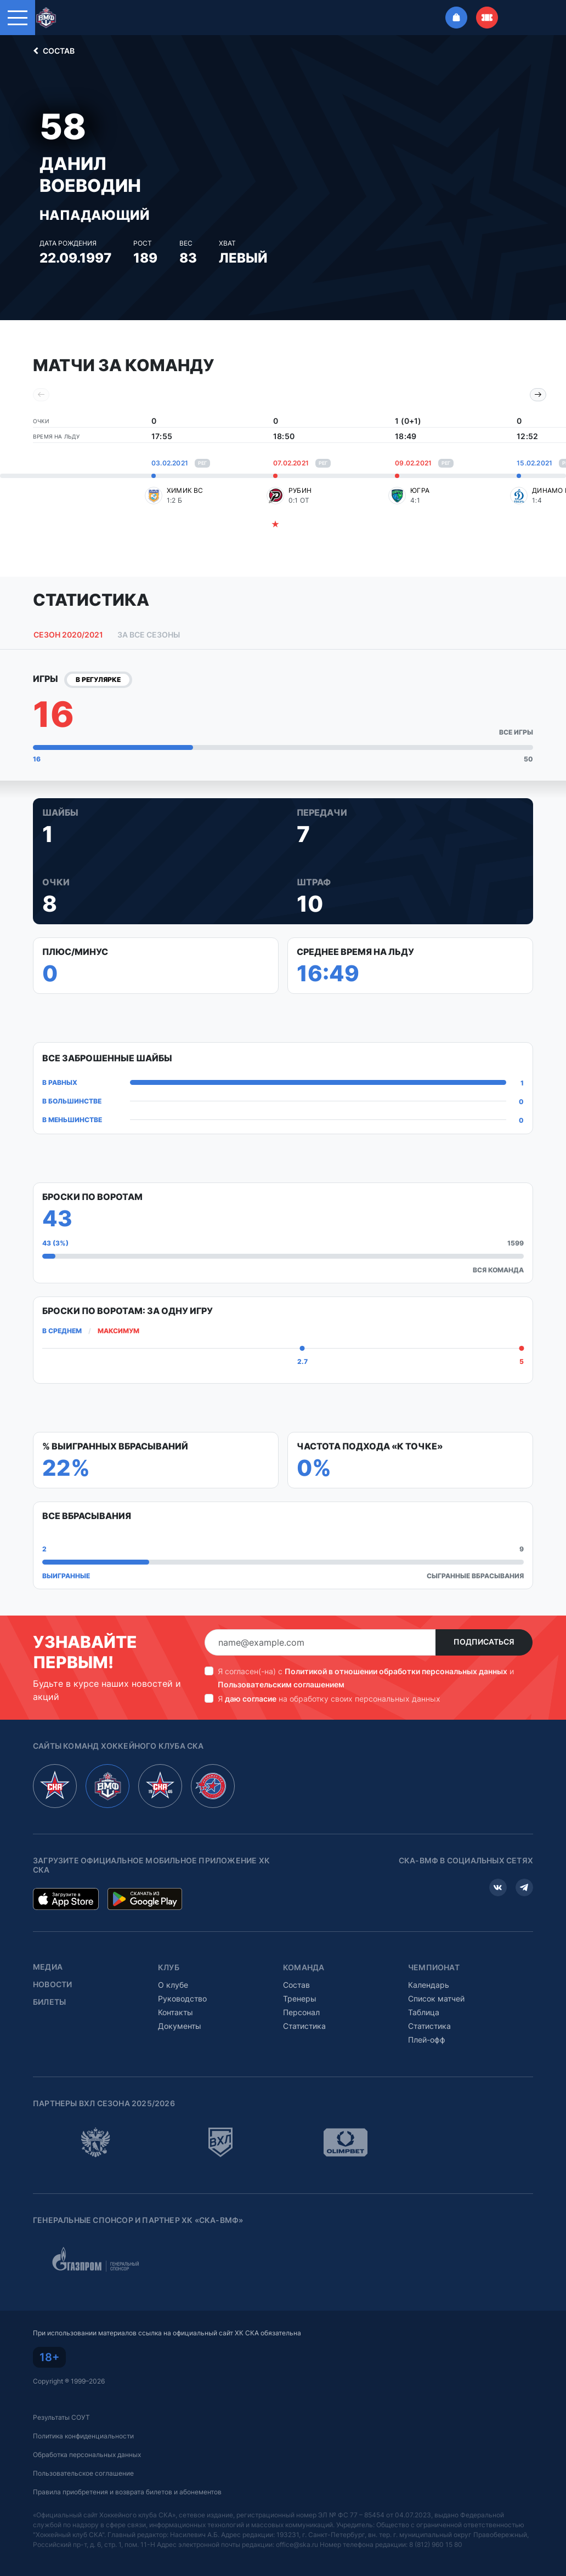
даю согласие (250, 1698)
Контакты (175, 2012)
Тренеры (299, 1998)
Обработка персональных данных (87, 2454)
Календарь (428, 1984)
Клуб (168, 1967)
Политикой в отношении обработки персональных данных (396, 1671)
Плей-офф (426, 2039)
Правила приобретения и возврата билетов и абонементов (127, 2492)
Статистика (304, 2026)
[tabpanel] (283, 1132)
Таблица (423, 2012)
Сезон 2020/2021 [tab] (68, 634)
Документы (179, 2026)
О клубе (173, 1984)
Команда (303, 1967)
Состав (52, 51)
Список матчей (436, 1998)
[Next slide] (538, 394)
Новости (52, 1984)
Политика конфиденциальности (83, 2436)
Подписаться (484, 1641)
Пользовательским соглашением (281, 1684)
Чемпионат (434, 1967)
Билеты (49, 2002)
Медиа (48, 1967)
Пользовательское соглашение (83, 2473)
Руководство (182, 1998)
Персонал (301, 2012)
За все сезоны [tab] (148, 634)
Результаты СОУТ (61, 2417)
